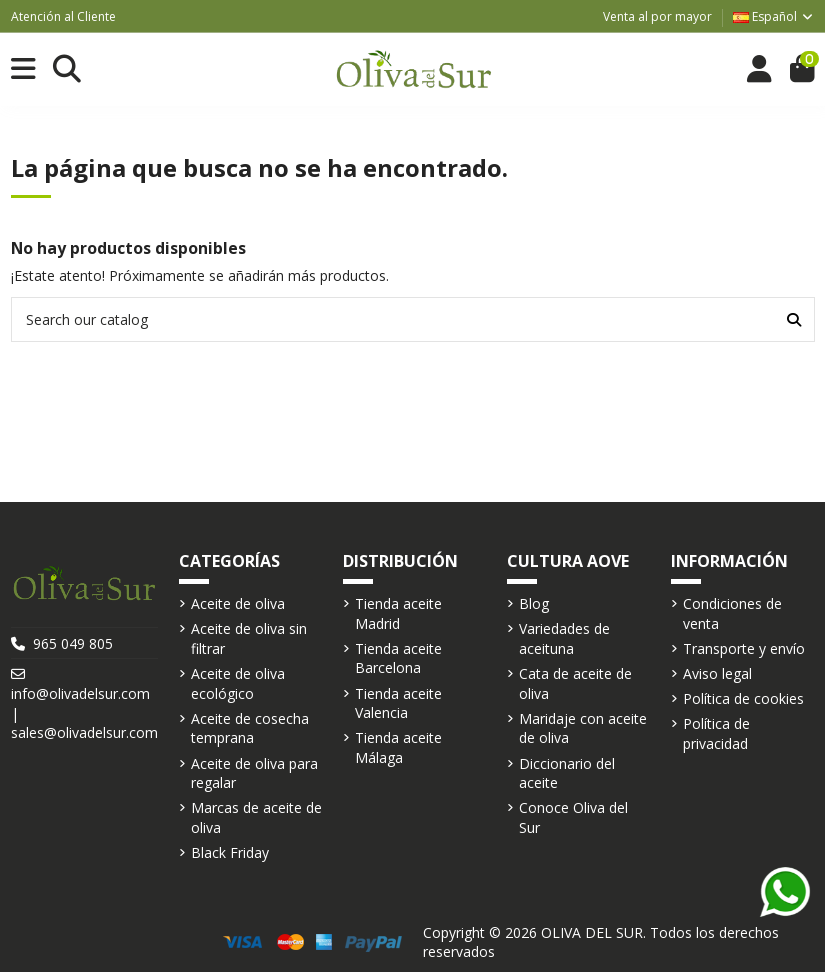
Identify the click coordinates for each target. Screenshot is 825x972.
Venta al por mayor (657, 16)
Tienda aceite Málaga (398, 747)
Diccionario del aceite (567, 773)
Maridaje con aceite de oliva (583, 728)
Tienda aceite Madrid (398, 613)
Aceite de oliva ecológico (238, 683)
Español (774, 16)
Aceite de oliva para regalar (254, 773)
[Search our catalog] (794, 319)
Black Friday (230, 852)
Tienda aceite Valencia (398, 703)
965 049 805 (73, 643)
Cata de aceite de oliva (575, 683)
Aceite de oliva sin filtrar (249, 638)
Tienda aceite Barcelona (398, 658)
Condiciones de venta (732, 613)
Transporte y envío (744, 648)
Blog (534, 603)
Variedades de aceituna (564, 638)
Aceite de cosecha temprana (250, 728)
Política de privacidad (716, 733)
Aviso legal (717, 673)
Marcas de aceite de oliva (256, 817)
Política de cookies (743, 698)
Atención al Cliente (63, 16)
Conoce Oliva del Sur (573, 817)
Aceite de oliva (238, 603)
